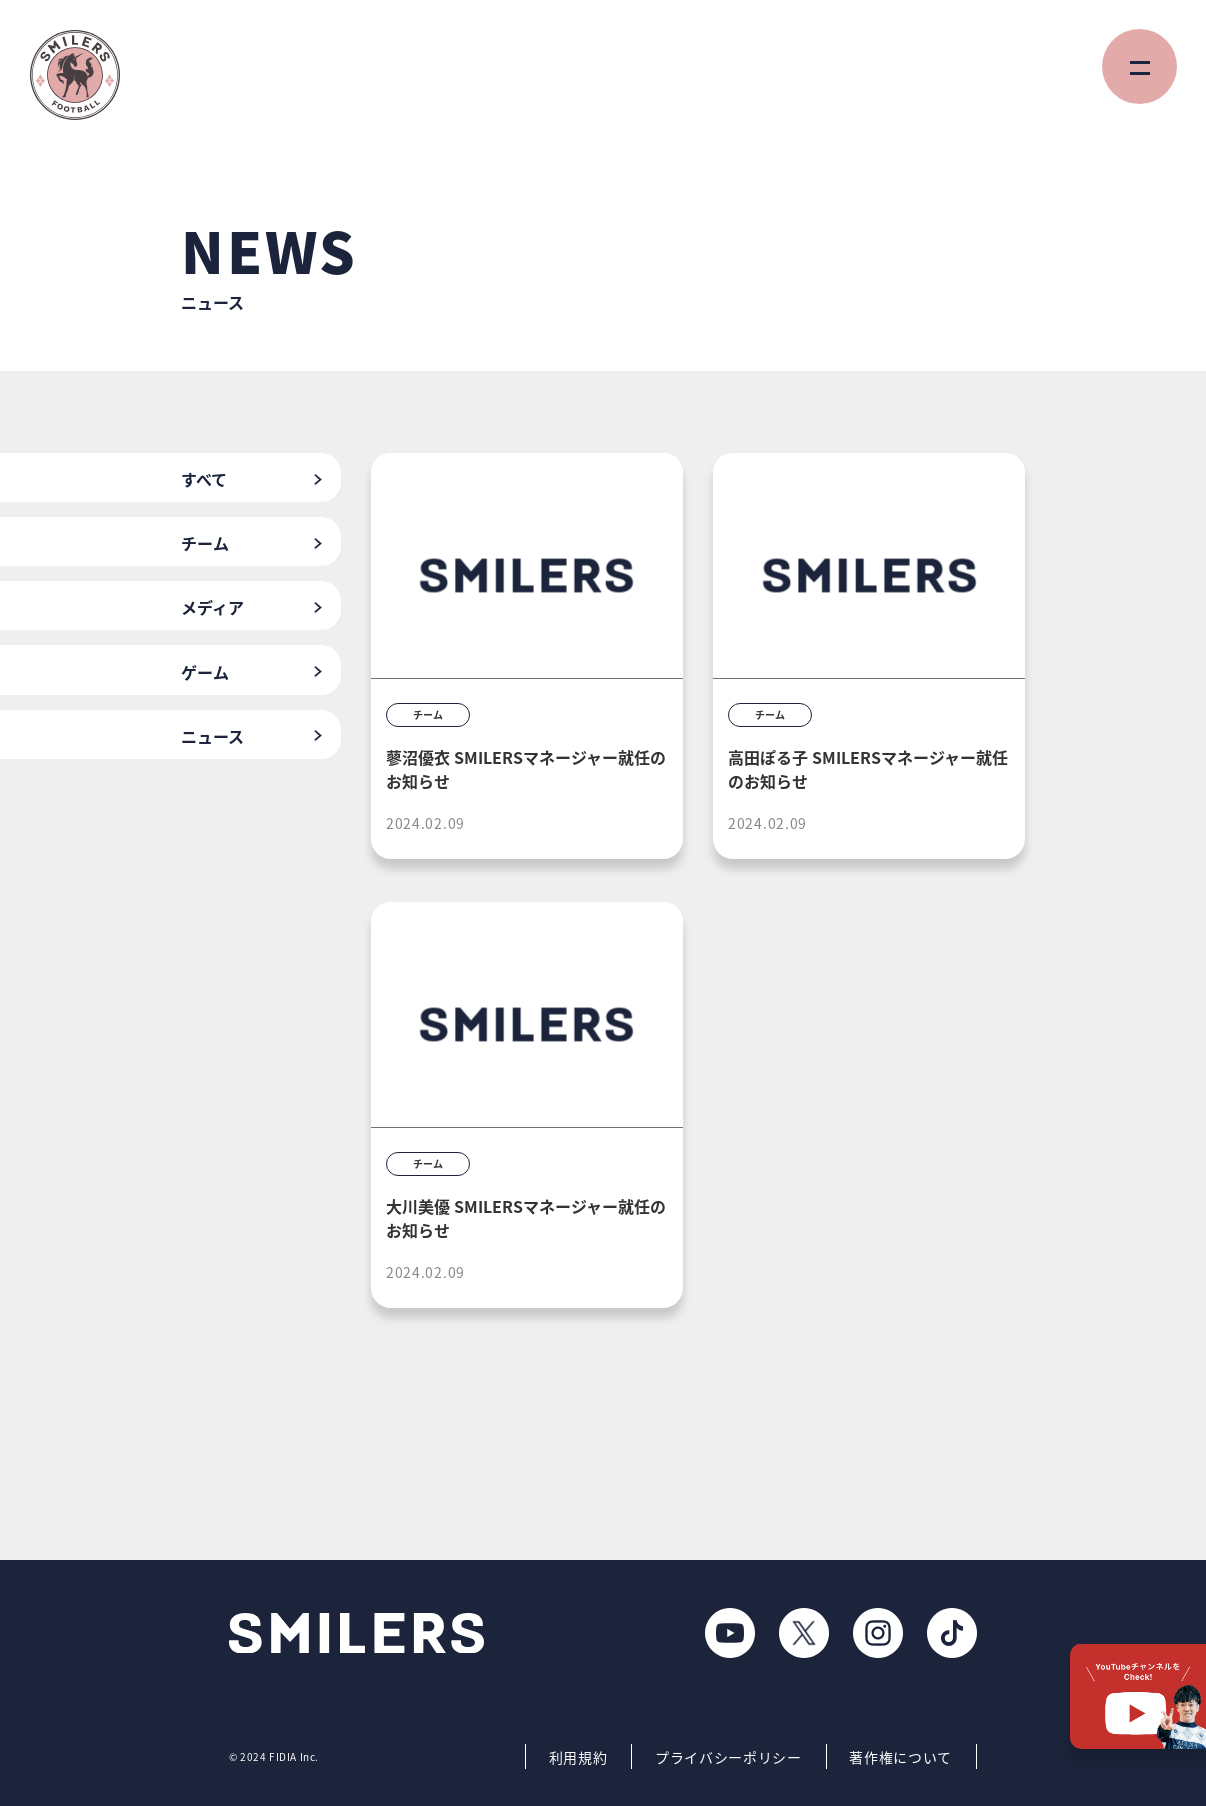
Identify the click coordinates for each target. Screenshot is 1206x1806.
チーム (205, 543)
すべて (204, 479)
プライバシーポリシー (728, 1757)
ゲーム (205, 672)
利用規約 (578, 1757)
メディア (212, 607)
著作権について (900, 1757)
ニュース (212, 736)
